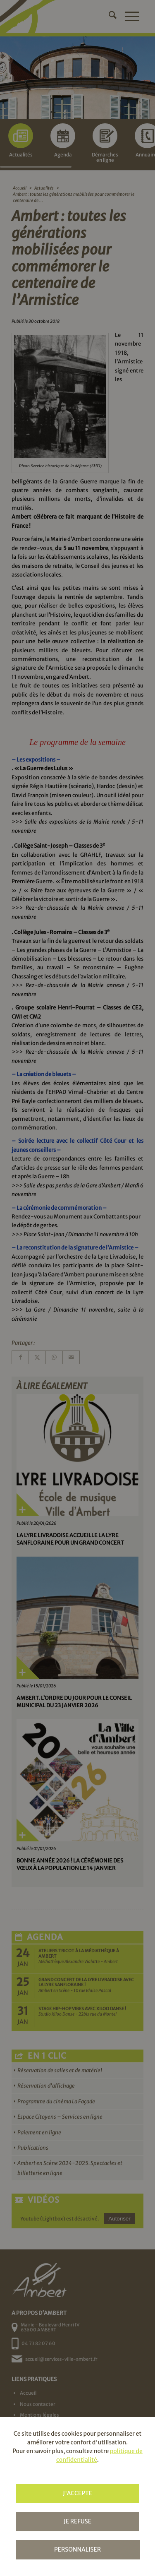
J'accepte (77, 2493)
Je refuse (77, 2521)
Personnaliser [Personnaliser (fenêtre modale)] (77, 2549)
